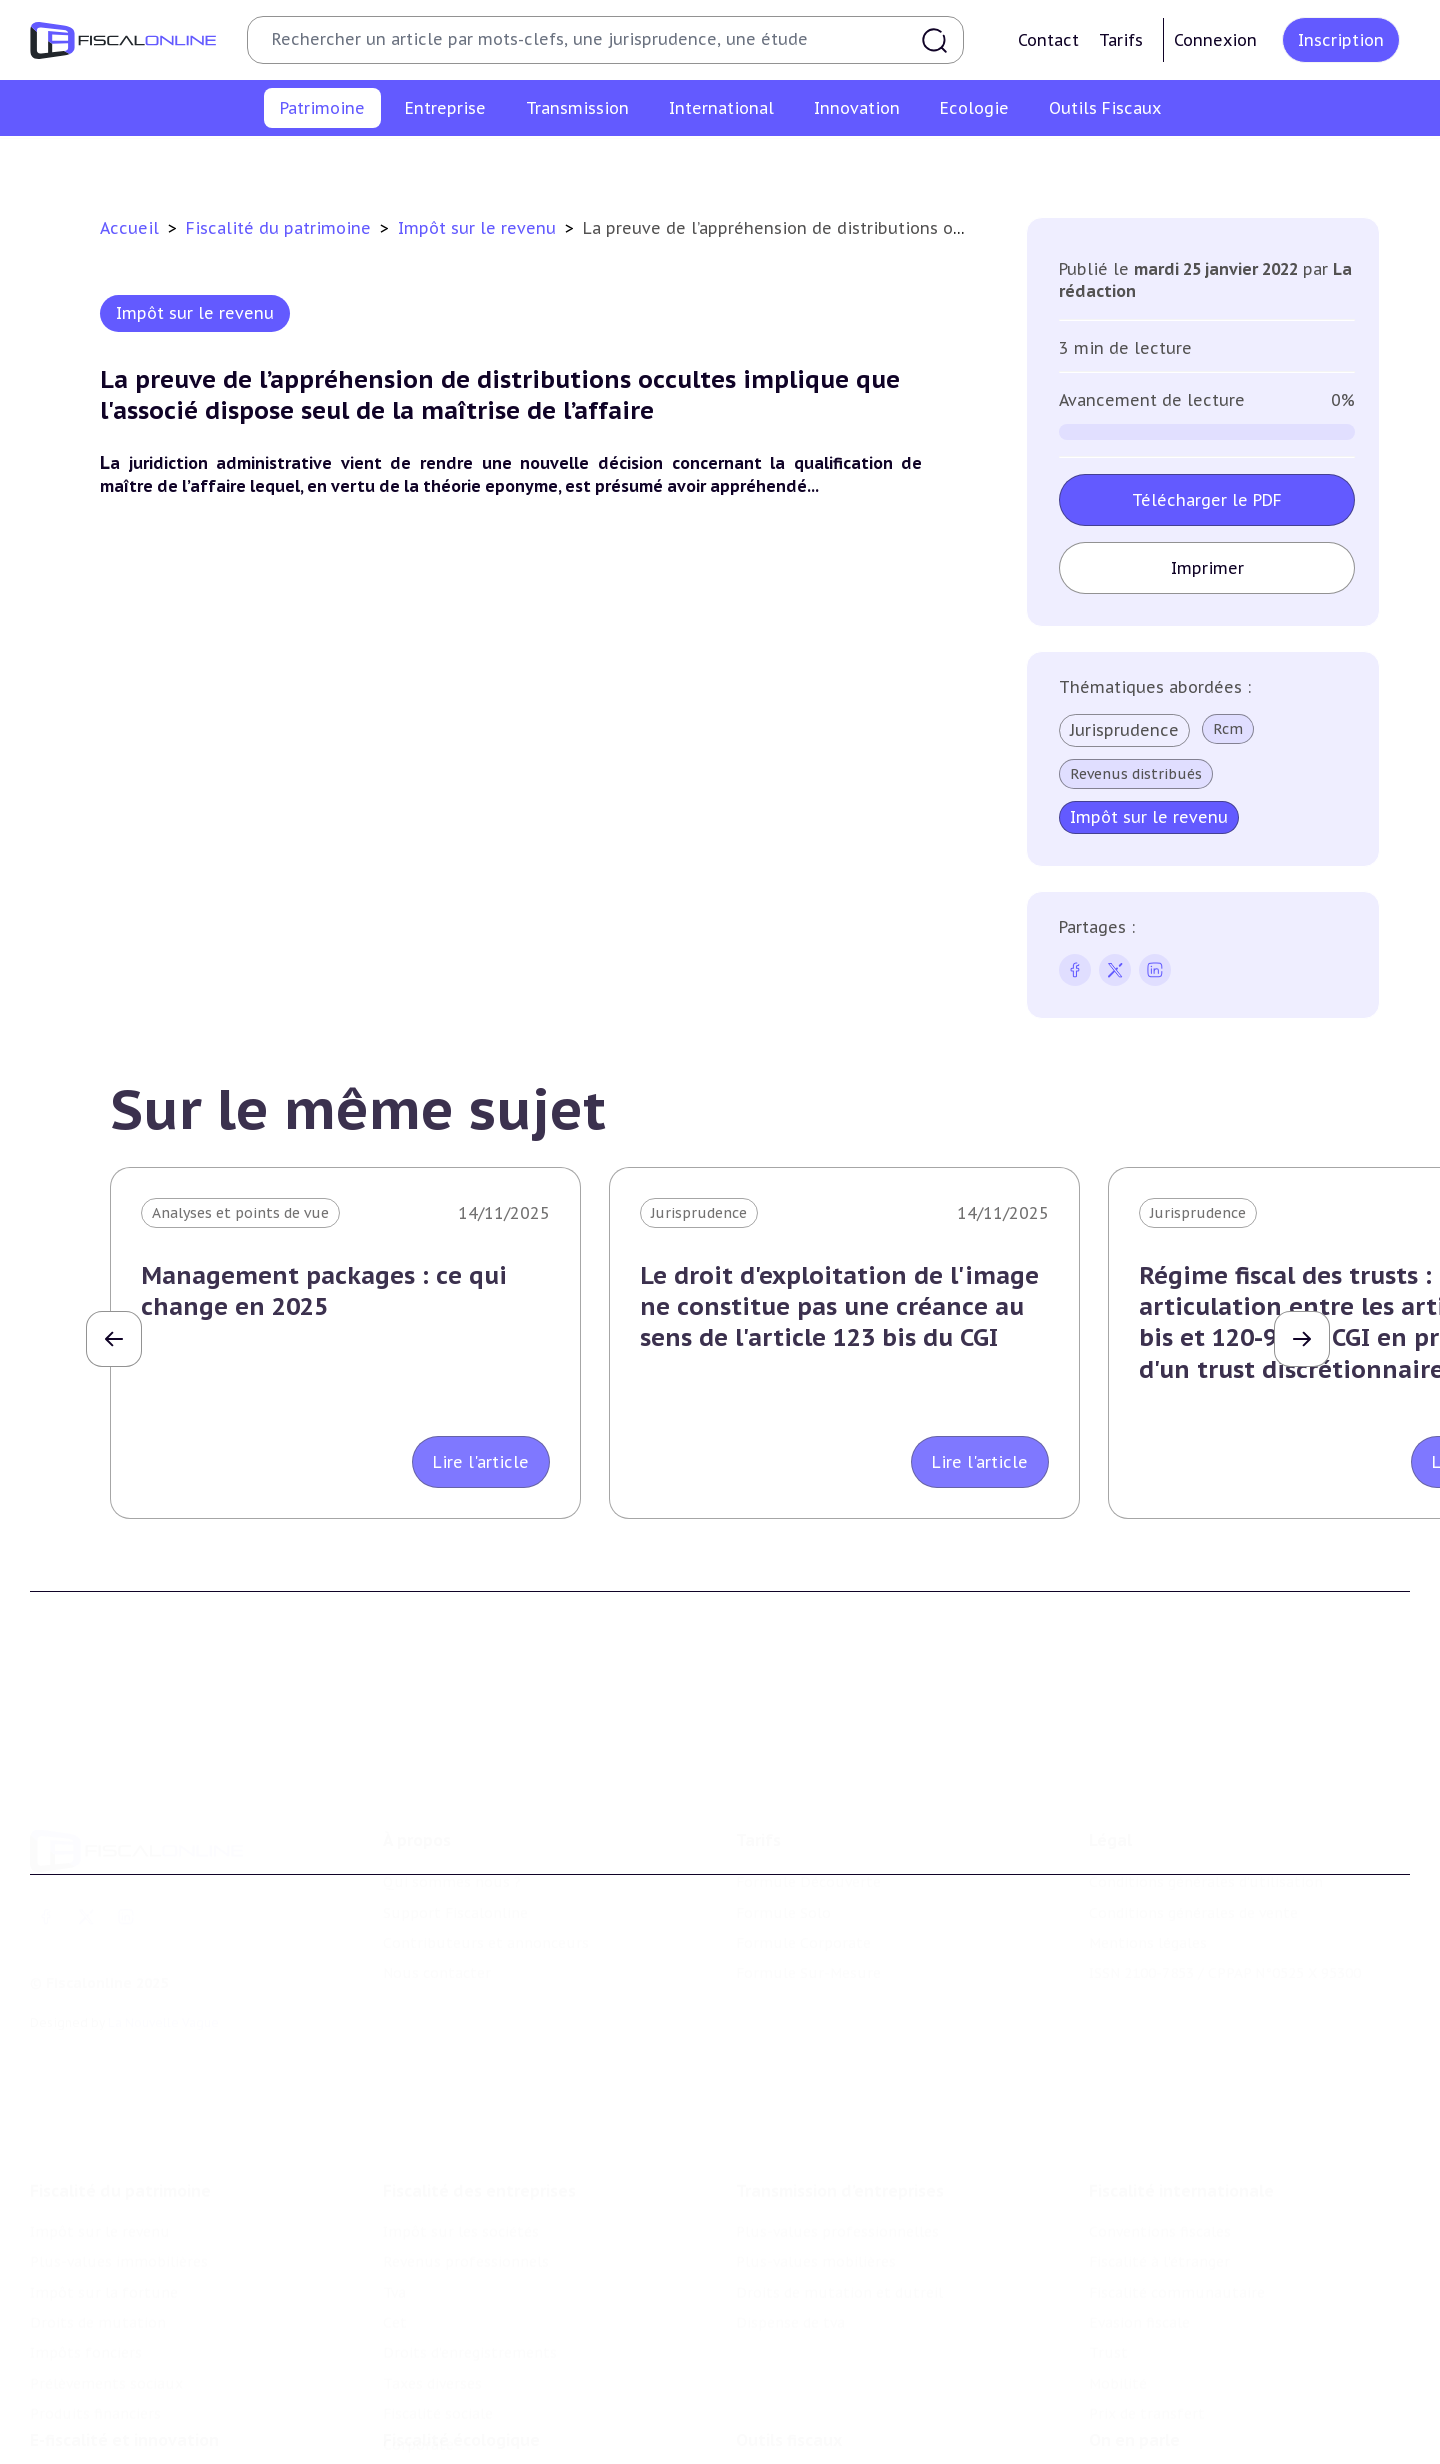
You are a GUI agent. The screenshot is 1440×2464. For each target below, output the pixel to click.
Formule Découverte (808, 1803)
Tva (394, 2185)
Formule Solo (783, 1834)
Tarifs (1121, 40)
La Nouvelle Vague (163, 1943)
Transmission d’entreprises (840, 2083)
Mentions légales (1148, 1864)
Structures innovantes (108, 2427)
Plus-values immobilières (402, 164)
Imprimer (1207, 568)
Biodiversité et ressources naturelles (511, 2427)
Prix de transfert (1147, 2306)
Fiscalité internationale (1181, 2083)
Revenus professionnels (466, 2154)
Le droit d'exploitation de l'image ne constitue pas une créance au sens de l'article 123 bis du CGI (839, 1306)
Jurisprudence (1124, 730)
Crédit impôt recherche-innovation (151, 2397)
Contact (1048, 40)
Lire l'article (481, 1462)
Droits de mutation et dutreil (839, 2185)
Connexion (1215, 40)
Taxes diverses (432, 2276)
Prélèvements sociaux (1059, 164)
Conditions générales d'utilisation (1206, 1803)
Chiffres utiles (787, 2397)
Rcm (1228, 729)
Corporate (418, 2337)
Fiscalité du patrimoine (281, 228)
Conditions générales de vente (1193, 1834)
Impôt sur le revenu (219, 164)
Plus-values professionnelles (837, 2124)
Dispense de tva (790, 2215)
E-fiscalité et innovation (124, 2356)
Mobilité (1118, 2276)
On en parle (1134, 2356)
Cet (395, 2215)
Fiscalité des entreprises (479, 2083)
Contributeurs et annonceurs (486, 1864)
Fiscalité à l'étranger (1159, 2154)
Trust (1108, 2245)
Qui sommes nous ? (452, 1803)
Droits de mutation (755, 164)
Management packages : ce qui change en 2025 (324, 1291)
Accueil (129, 228)
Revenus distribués (1136, 774)
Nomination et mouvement (1185, 2397)
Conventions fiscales (1160, 2124)
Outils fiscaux (789, 2356)
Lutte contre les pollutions (479, 2397)
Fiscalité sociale (438, 2306)
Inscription (1341, 40)
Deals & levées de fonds (1172, 2427)
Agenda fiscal (781, 2427)
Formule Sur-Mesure (808, 1895)
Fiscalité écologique (461, 2356)
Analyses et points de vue (240, 1213)
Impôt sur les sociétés (461, 2124)
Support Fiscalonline (455, 1834)
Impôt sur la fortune (589, 164)
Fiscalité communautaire (1177, 2185)
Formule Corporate (803, 1864)
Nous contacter (437, 1895)
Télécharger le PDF (1207, 500)
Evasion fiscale (1139, 2215)
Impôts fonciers (903, 164)
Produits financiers (1225, 164)
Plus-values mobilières (816, 2154)
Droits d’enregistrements (470, 2245)
